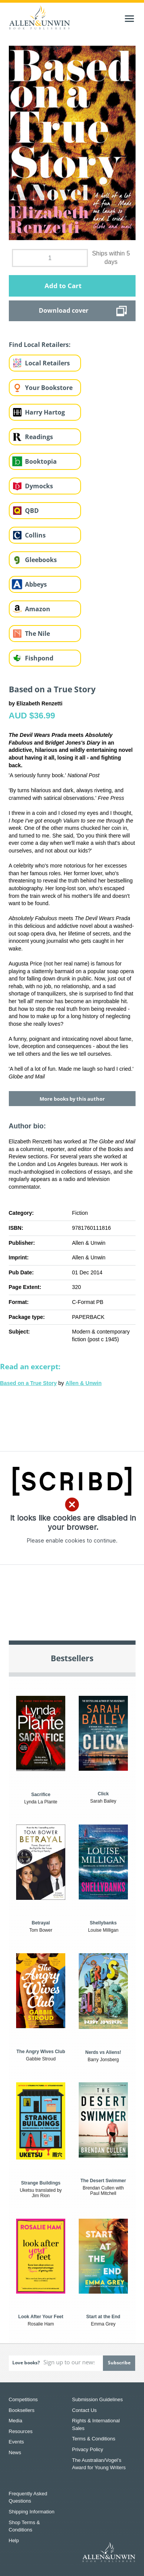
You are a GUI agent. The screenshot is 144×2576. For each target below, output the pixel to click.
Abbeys (36, 584)
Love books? (26, 2362)
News (15, 2452)
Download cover (63, 310)
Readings (39, 437)
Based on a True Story (28, 1383)
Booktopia (41, 461)
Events (16, 2442)
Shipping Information (32, 2512)
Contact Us (84, 2410)
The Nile (37, 633)
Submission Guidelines (97, 2399)
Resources (21, 2431)
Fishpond (39, 658)
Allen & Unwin (83, 1383)
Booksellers (22, 2410)
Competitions (23, 2399)
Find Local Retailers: (40, 344)
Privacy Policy (87, 2449)
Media (15, 2420)
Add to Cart (63, 285)
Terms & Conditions (94, 2439)
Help (14, 2540)
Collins (35, 535)
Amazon (37, 609)
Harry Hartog (45, 412)
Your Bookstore (49, 387)
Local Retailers (47, 363)
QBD (32, 510)
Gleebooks (41, 560)
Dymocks (39, 486)
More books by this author (72, 1098)
